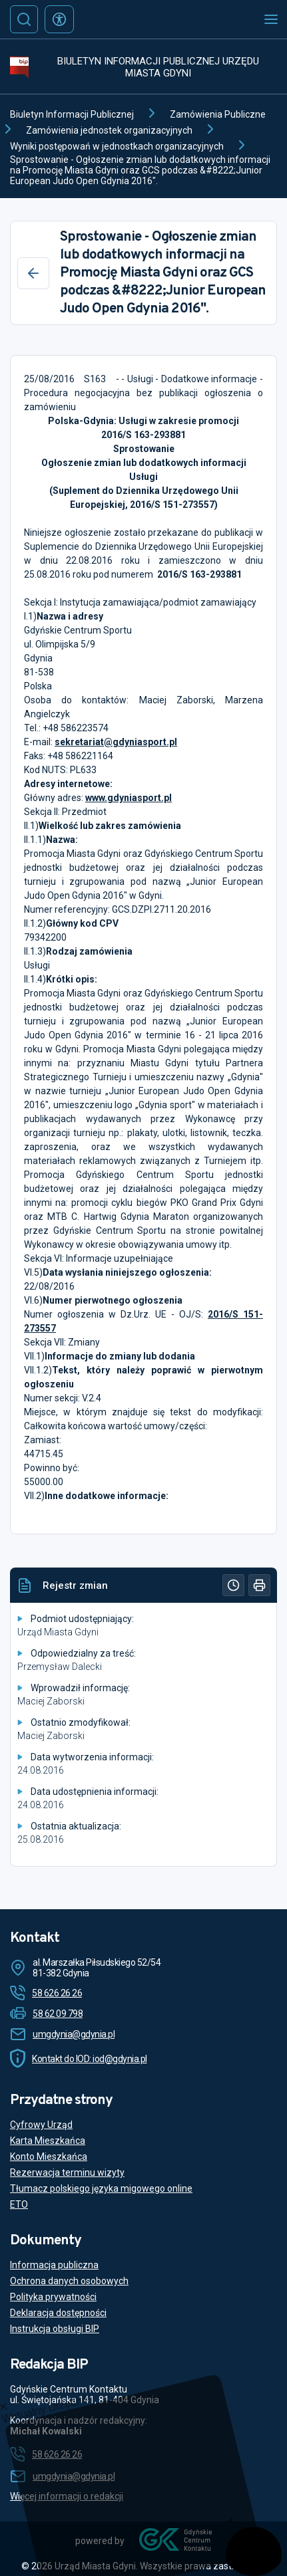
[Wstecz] (33, 273)
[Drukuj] (259, 1585)
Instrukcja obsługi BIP (54, 2328)
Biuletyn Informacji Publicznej (72, 114)
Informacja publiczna (54, 2265)
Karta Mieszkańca (47, 2140)
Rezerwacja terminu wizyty (67, 2172)
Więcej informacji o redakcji (66, 2496)
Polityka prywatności (53, 2296)
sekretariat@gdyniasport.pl (116, 742)
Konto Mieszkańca (48, 2156)
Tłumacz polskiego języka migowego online (101, 2188)
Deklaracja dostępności (58, 2312)
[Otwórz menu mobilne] (271, 19)
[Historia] (233, 1585)
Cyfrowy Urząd (41, 2124)
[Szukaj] (24, 19)
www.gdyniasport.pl (128, 797)
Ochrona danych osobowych (69, 2281)
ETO (19, 2204)
